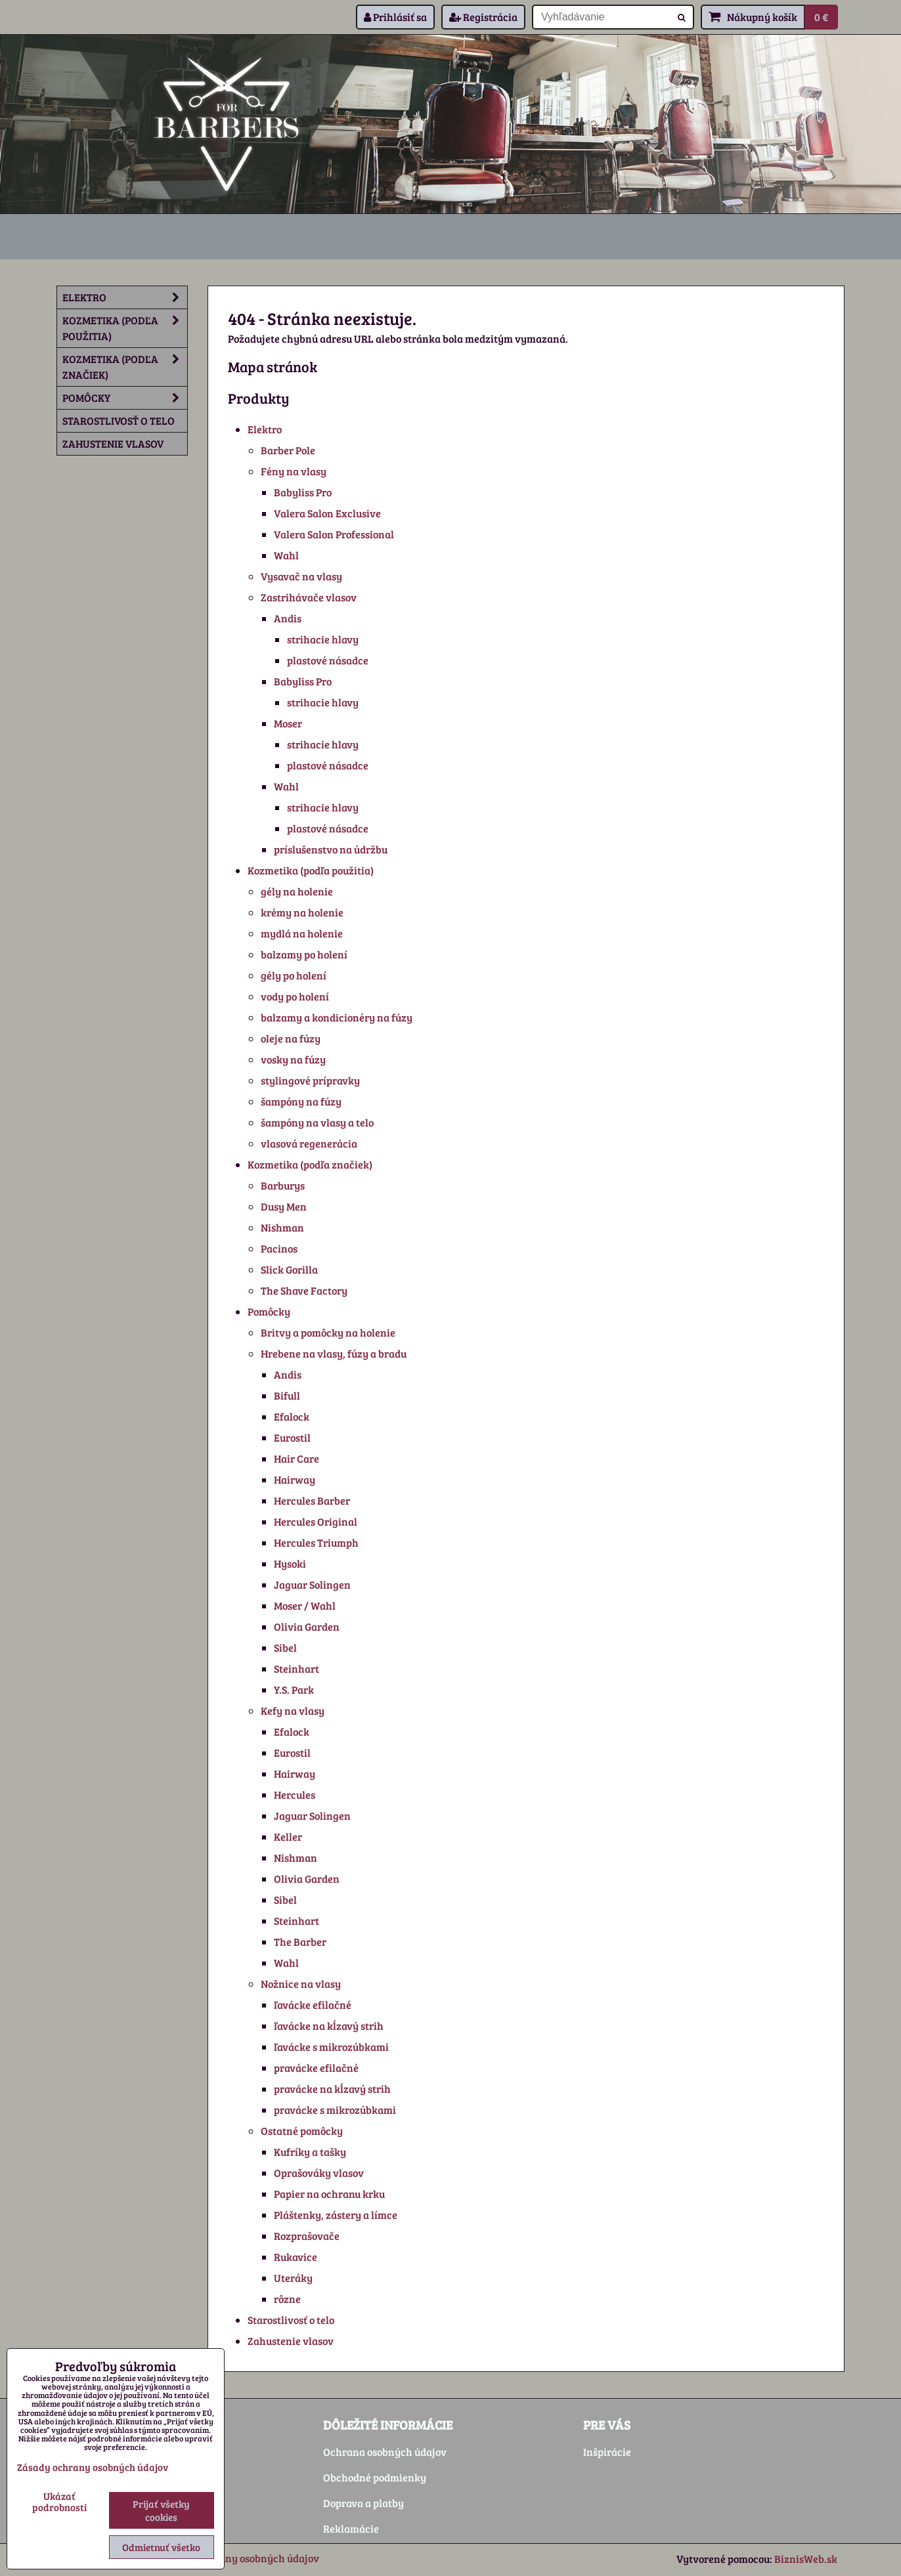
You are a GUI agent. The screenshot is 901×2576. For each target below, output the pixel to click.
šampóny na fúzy (301, 1101)
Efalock (291, 1416)
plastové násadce (327, 660)
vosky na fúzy (293, 1059)
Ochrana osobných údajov (385, 2451)
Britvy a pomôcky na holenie (328, 1332)
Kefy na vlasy (292, 1710)
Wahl (286, 555)
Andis (287, 618)
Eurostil (292, 1437)
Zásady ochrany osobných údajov (240, 2558)
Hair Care (296, 1458)
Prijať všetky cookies (161, 2510)
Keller (288, 1836)
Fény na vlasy (293, 471)
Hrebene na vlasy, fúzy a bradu (334, 1353)
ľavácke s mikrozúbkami (331, 2046)
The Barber (300, 1941)
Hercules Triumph (316, 1542)
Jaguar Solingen (312, 1584)
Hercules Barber (312, 1500)
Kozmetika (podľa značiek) (310, 1164)
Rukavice (295, 2257)
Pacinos (279, 1248)
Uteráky (293, 2278)
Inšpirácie (607, 2451)
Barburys (283, 1185)
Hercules (294, 1794)
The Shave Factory (304, 1290)
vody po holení (295, 996)
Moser (288, 723)
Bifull (287, 1395)
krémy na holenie (302, 912)
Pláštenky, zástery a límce (335, 2215)
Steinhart (296, 1668)
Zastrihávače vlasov (309, 597)
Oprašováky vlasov (319, 2172)
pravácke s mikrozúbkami (335, 2109)
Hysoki (290, 1563)
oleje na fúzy (290, 1038)
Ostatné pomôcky (302, 2130)
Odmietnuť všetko (161, 2547)
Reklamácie (351, 2528)
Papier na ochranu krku (329, 2193)
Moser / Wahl (305, 1605)
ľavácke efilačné (312, 2004)
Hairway (294, 1479)
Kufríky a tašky (310, 2151)
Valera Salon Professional (334, 534)
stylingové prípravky (310, 1080)
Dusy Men (284, 1206)
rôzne (287, 2299)
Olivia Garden (307, 1626)
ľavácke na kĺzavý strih (329, 2025)
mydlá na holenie (302, 933)
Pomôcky (269, 1311)
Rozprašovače (307, 2236)
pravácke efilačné (316, 2067)
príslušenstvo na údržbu (330, 849)
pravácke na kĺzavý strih (332, 2088)
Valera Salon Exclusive (327, 513)
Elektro (265, 429)
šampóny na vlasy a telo (317, 1122)
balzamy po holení (304, 954)
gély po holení (293, 975)
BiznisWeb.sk (805, 2558)
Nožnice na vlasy (301, 1983)
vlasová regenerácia (309, 1143)
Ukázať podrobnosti (59, 2501)
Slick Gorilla (289, 1269)
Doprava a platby (363, 2503)
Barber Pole (288, 450)
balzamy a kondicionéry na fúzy (336, 1017)
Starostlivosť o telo (291, 2320)
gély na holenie (297, 891)
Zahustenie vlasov (291, 2341)
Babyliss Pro (303, 492)
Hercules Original (315, 1521)
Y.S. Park (294, 1689)
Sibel (285, 1647)
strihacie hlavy (323, 639)
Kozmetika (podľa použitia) (311, 870)
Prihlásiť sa (395, 17)
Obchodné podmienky (374, 2477)
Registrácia (483, 17)
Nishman (282, 1227)
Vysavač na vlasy (301, 576)
